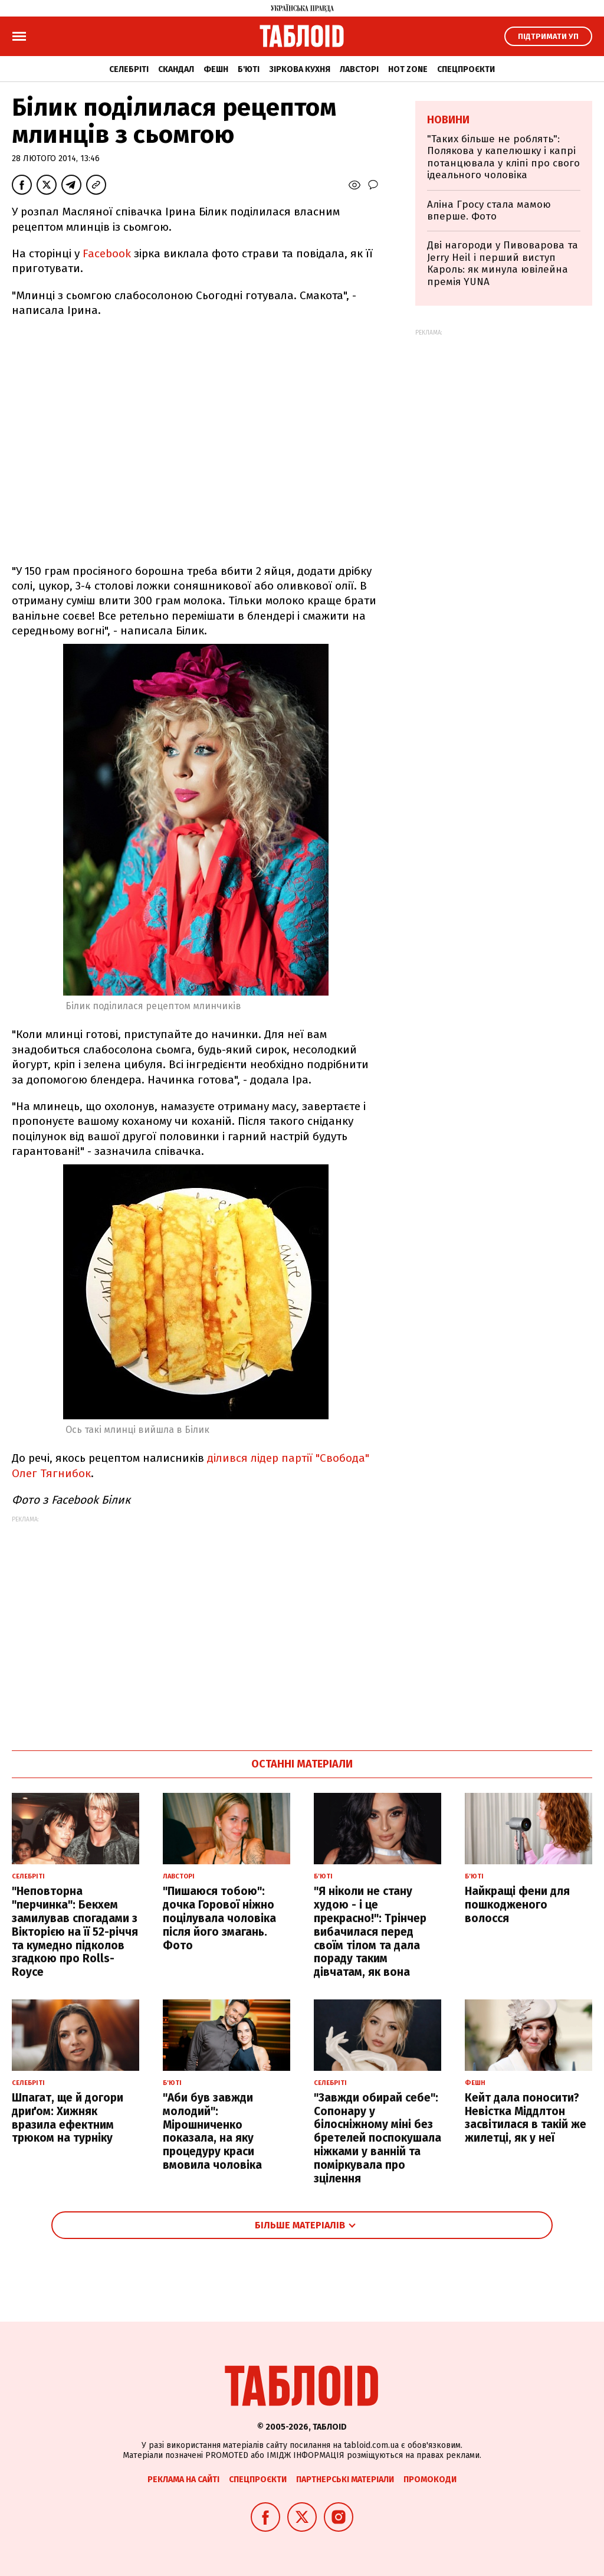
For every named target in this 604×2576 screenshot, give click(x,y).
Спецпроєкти (466, 69)
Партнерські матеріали (345, 2479)
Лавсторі (359, 69)
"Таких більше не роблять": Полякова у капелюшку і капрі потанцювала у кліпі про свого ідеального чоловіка (503, 157)
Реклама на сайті (183, 2479)
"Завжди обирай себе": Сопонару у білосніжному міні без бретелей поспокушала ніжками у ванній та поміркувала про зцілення (377, 2138)
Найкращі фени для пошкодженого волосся (517, 1904)
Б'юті (249, 69)
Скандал (176, 69)
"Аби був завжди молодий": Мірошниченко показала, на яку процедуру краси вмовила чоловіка (212, 2131)
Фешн (215, 69)
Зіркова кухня (299, 69)
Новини (448, 119)
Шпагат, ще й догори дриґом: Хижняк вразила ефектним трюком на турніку (67, 2118)
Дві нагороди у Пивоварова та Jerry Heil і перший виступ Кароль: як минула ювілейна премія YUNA (502, 263)
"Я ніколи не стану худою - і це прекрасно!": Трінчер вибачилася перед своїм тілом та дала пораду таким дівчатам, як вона (370, 1931)
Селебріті (129, 69)
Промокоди (430, 2479)
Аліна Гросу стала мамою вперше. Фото (489, 210)
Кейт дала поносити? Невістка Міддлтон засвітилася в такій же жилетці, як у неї (525, 2118)
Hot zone (408, 69)
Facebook (107, 253)
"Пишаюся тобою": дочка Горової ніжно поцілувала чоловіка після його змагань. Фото (219, 1918)
